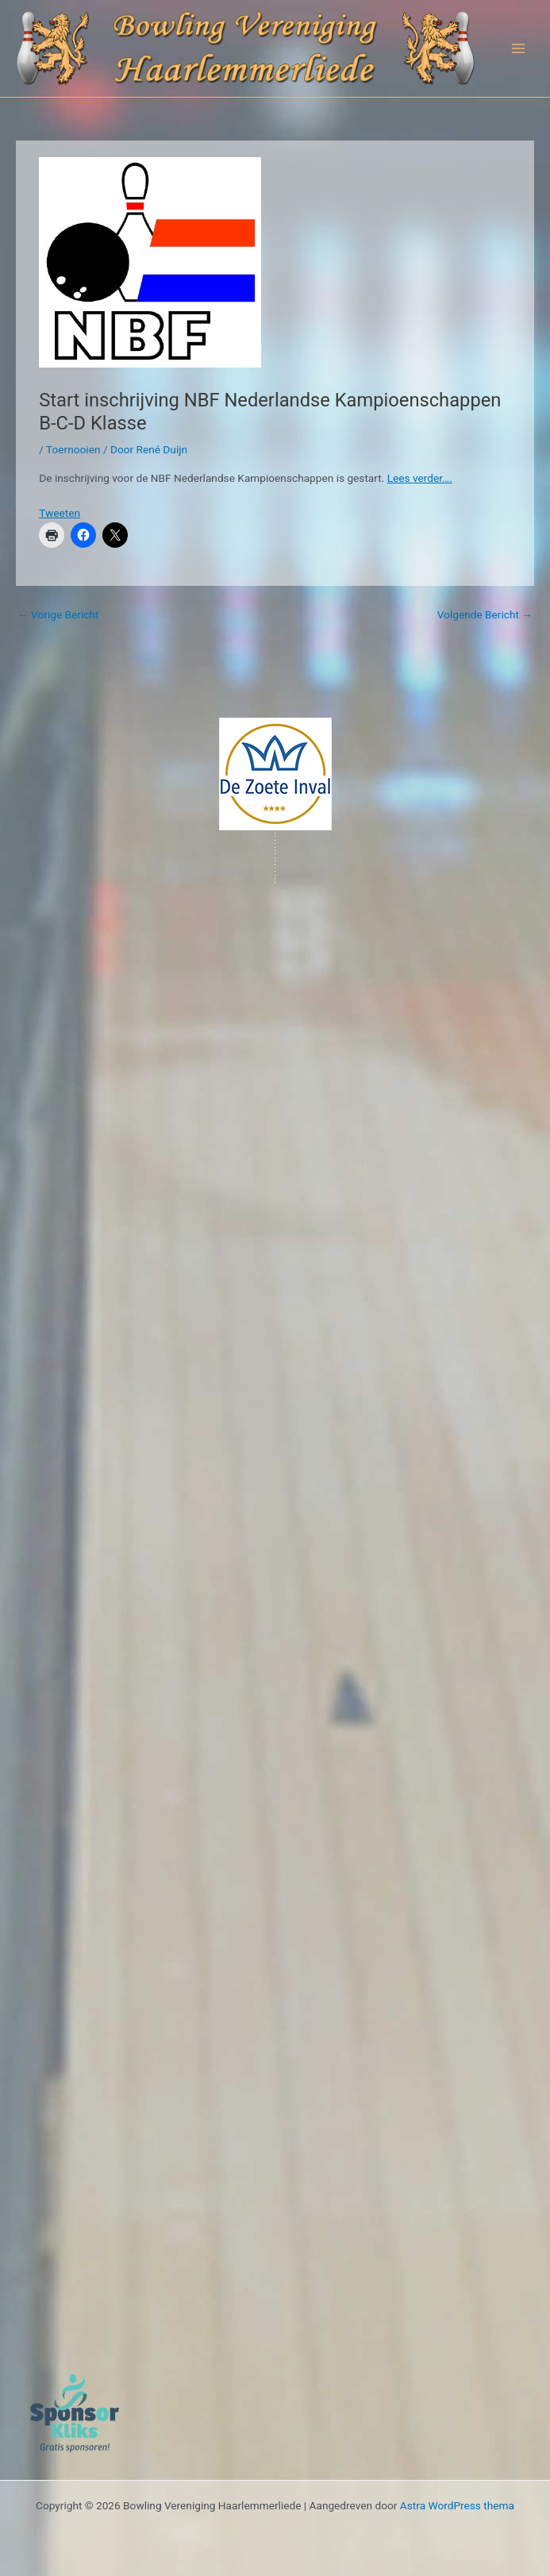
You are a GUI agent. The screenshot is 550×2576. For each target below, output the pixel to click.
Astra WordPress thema (457, 2505)
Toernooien (73, 449)
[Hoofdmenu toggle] (518, 49)
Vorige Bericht (57, 614)
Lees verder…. (419, 478)
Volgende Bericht (485, 614)
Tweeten (59, 512)
